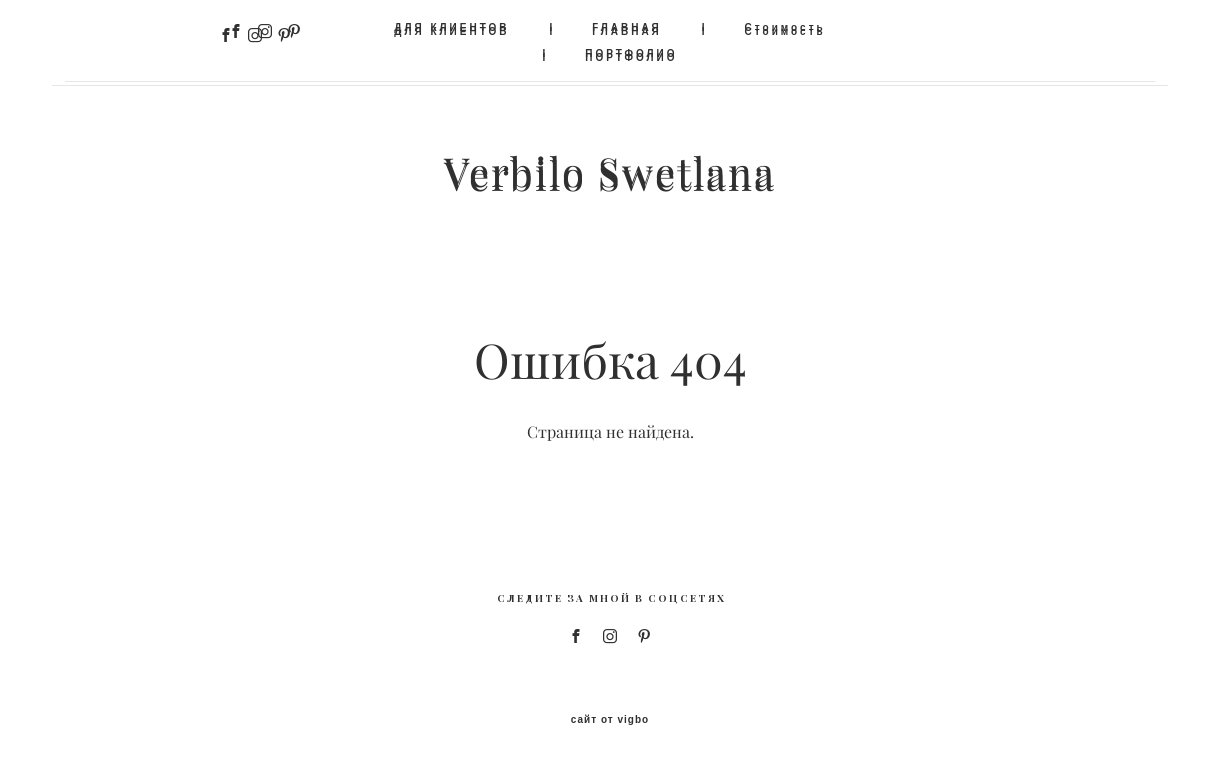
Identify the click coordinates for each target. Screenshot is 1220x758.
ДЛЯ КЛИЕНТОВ (451, 27)
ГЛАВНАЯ (627, 27)
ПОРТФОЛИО (631, 53)
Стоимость (785, 27)
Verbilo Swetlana (610, 172)
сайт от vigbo (610, 711)
